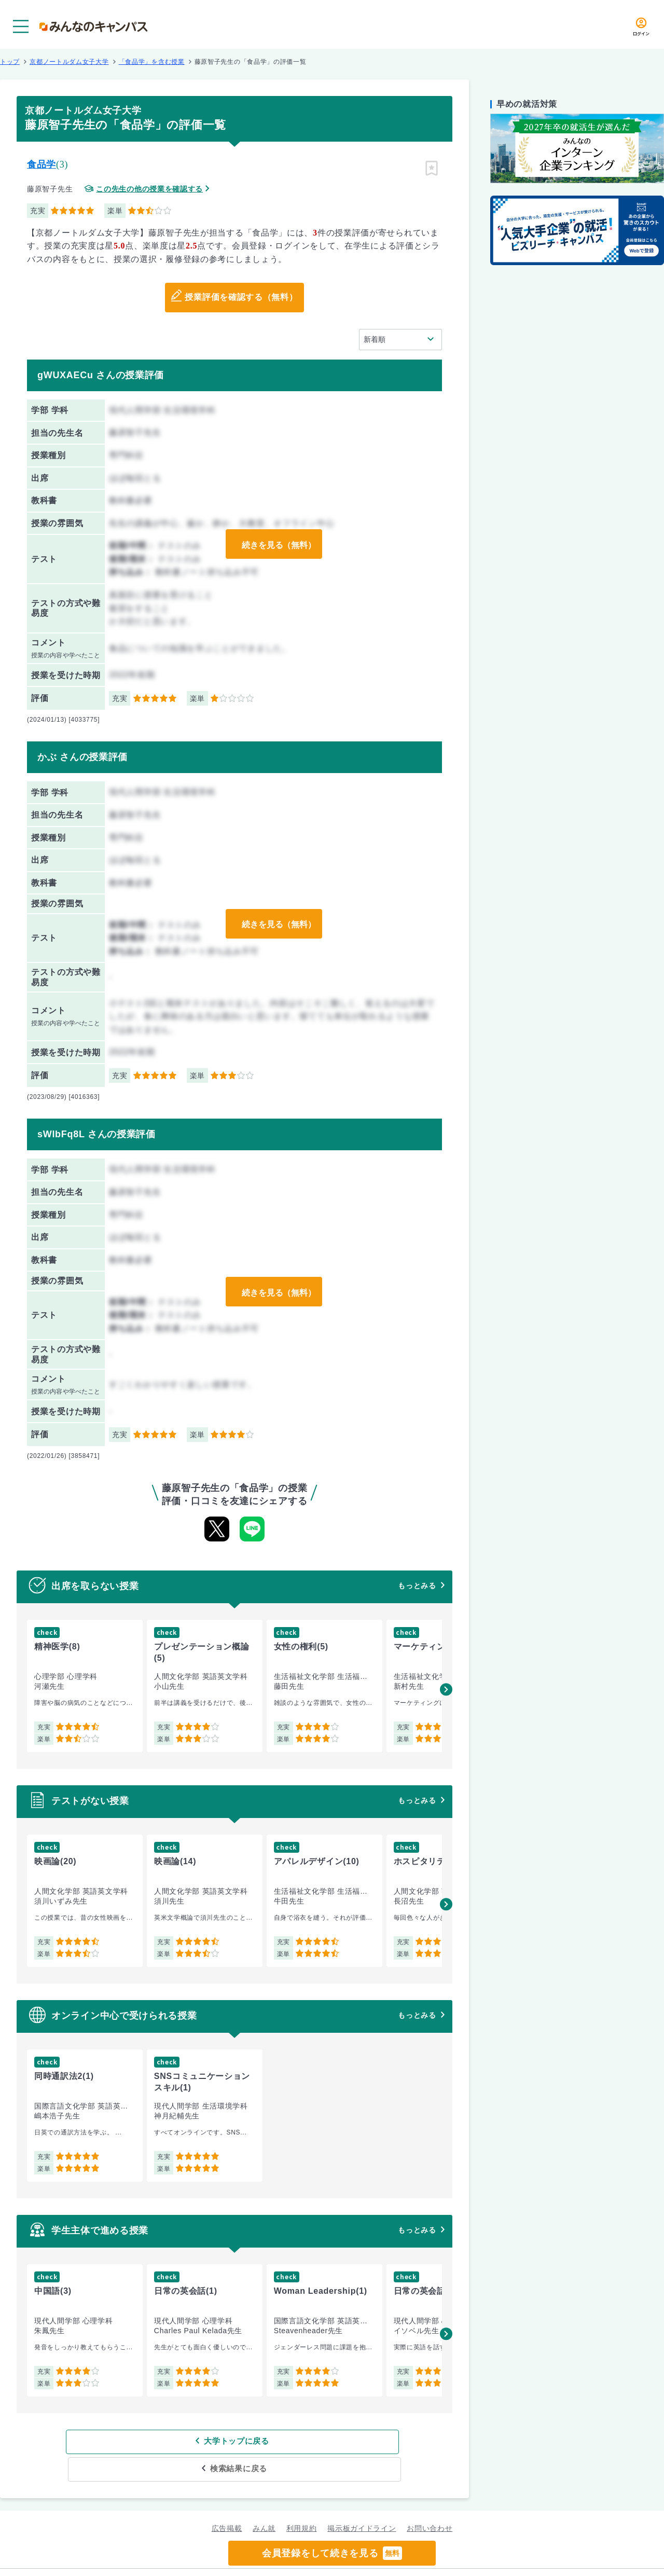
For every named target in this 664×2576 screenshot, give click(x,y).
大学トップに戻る (167, 2441)
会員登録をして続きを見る (332, 2553)
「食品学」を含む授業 (152, 61)
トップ (10, 61)
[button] (446, 1689)
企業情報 (466, 2558)
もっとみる (417, 1585)
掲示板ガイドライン (361, 2501)
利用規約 (301, 2501)
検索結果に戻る (310, 2441)
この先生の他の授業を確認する (149, 189)
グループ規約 (205, 2558)
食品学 (41, 164)
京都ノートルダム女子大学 (69, 61)
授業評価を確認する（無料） (241, 298)
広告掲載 (227, 2501)
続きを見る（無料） (276, 544)
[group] (85, 1686)
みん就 (264, 2501)
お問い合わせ (429, 2501)
